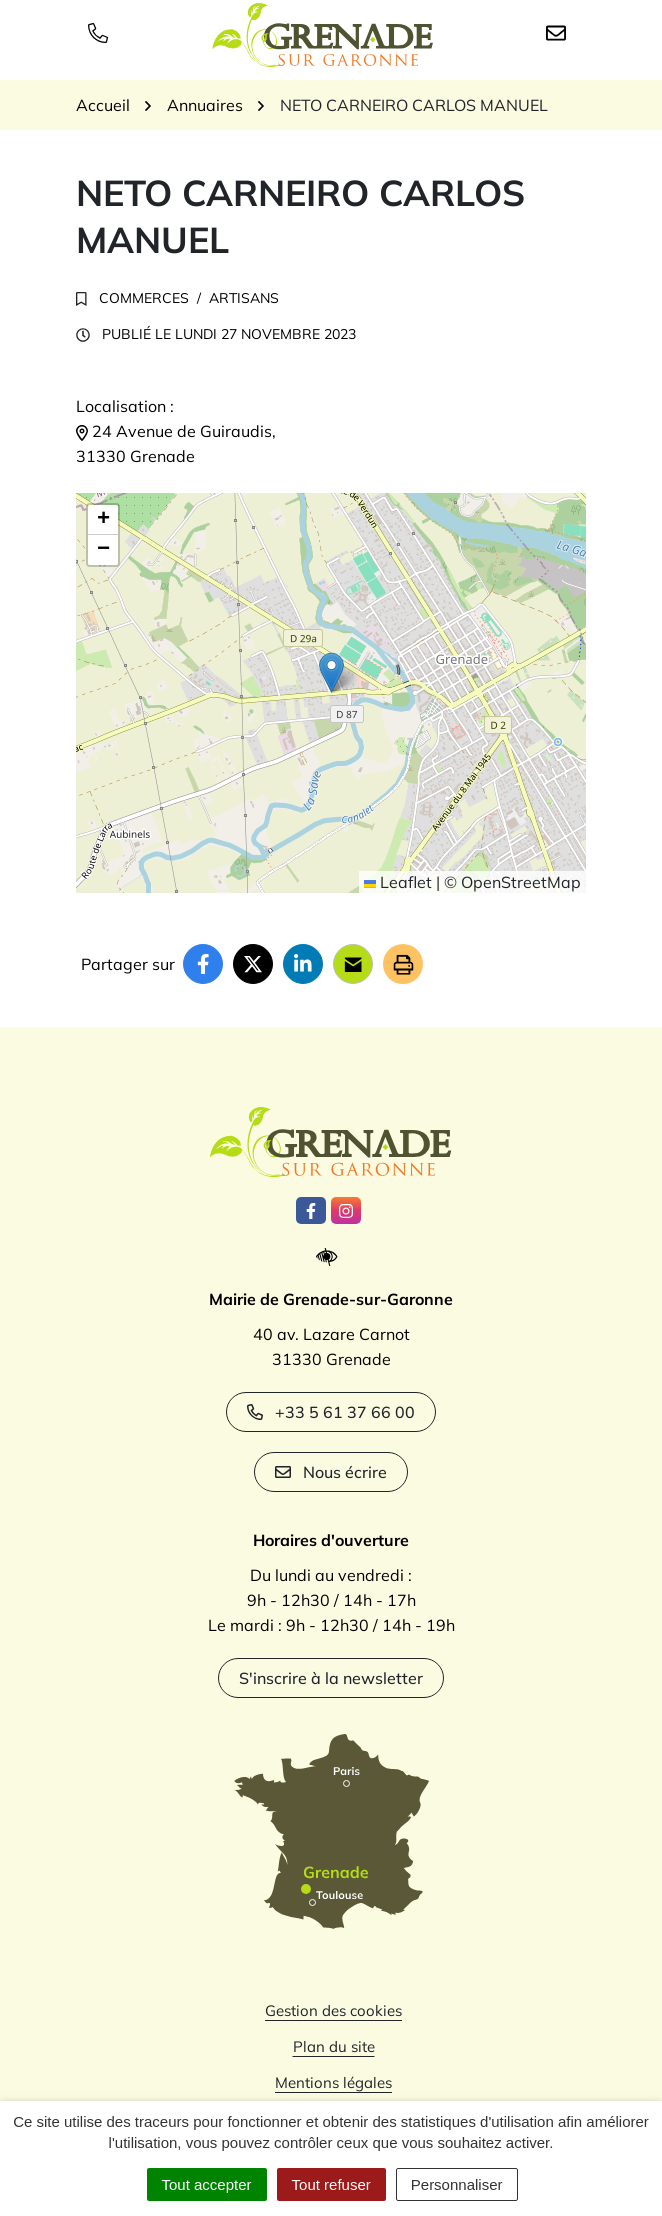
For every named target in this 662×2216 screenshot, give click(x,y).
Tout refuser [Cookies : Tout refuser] (331, 2184)
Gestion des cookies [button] (333, 2010)
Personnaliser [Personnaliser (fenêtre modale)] (457, 2184)
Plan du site (334, 2046)
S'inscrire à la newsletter (331, 1678)
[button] (331, 672)
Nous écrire (331, 1472)
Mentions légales (333, 2082)
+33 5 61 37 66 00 (331, 1412)
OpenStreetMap (521, 882)
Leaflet (398, 882)
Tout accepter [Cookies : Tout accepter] (207, 2184)
